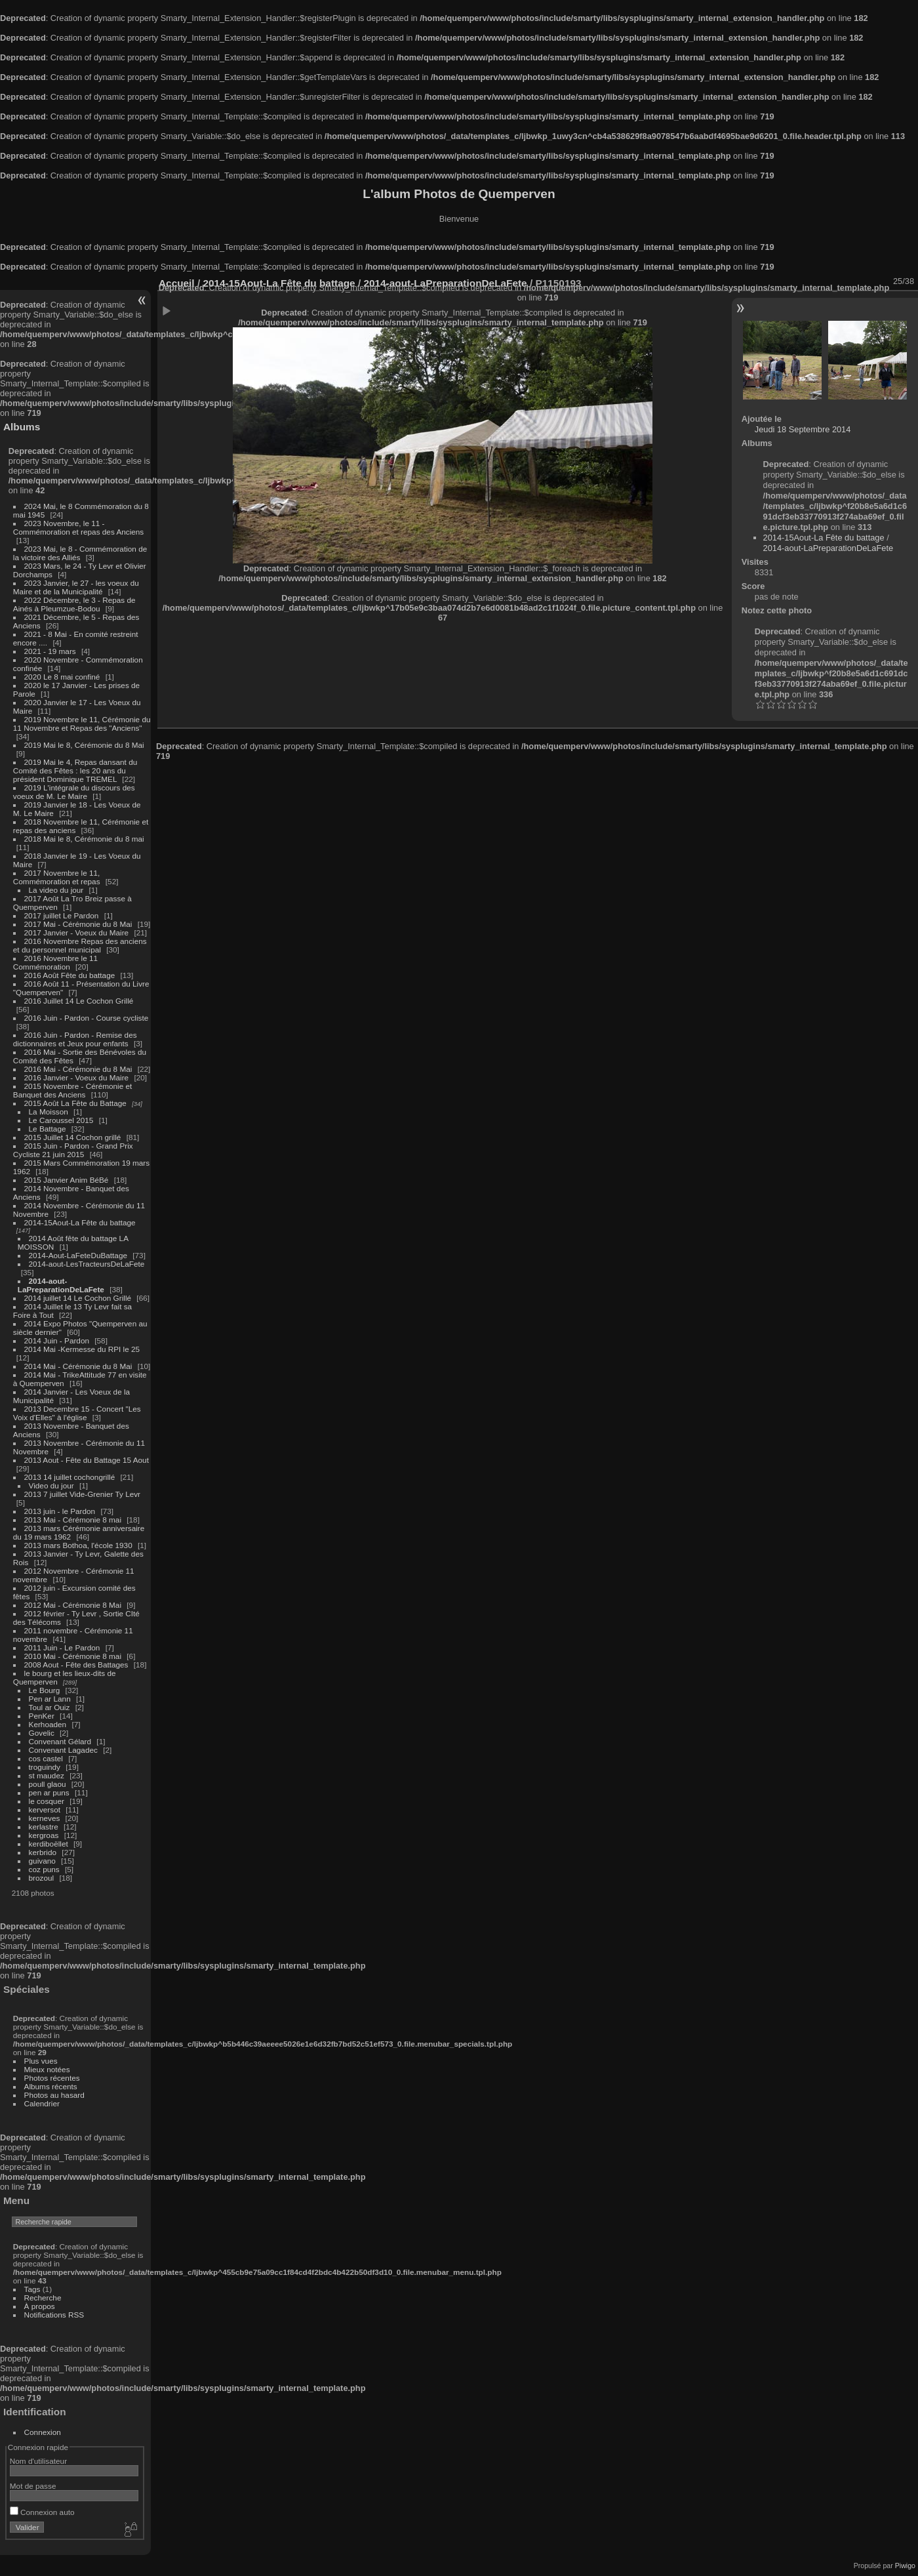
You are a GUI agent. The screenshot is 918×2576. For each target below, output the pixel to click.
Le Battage (47, 1128)
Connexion (42, 2432)
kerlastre (43, 1826)
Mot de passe (33, 2486)
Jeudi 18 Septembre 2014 (803, 429)
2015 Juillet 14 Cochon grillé (72, 1137)
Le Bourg (44, 1690)
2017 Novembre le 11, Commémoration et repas (56, 877)
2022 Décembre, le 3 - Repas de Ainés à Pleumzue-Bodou (74, 604)
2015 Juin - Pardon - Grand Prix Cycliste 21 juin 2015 (73, 1149)
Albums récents (50, 2086)
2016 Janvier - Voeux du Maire (76, 1077)
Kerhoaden (48, 1724)
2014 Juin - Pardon (56, 1340)
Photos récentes (52, 2078)
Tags (32, 2289)
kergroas (44, 1835)
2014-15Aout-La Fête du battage (80, 1222)
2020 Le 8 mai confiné (62, 676)
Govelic (41, 1732)
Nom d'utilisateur (38, 2461)
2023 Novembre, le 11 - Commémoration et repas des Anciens (78, 527)
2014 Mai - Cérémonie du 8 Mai (78, 1366)
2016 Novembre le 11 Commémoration (55, 962)
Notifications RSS (54, 2314)
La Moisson (48, 1111)
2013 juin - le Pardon (60, 1511)
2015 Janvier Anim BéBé (66, 1180)
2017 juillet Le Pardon (61, 915)
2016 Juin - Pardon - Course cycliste (86, 1017)
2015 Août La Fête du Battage (75, 1103)
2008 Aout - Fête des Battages (76, 1664)
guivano (42, 1860)
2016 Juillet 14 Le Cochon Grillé (79, 1000)
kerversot (44, 1809)
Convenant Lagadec (63, 1750)
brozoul (41, 1877)
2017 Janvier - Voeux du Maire (76, 932)
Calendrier (42, 2103)
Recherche (43, 2297)
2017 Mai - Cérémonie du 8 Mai (78, 924)
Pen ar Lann (50, 1698)
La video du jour (56, 890)
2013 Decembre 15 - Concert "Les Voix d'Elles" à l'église (77, 1412)
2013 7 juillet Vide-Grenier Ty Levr (82, 1494)
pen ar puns (49, 1792)
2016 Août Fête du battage (69, 975)
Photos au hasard (54, 2095)
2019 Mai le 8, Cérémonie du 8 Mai (84, 745)
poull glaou (47, 1784)
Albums (21, 426)
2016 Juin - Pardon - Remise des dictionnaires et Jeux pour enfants (75, 1039)
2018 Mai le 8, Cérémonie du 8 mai (84, 838)
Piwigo (905, 2565)
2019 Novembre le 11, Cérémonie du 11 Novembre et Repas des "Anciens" (82, 723)
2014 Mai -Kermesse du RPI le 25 (82, 1349)
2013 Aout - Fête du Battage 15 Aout (86, 1460)
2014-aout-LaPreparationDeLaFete (61, 1285)
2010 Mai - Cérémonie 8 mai (72, 1656)
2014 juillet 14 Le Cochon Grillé (78, 1298)
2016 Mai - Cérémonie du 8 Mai (78, 1069)
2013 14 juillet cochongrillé (70, 1477)
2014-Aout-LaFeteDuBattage (78, 1255)
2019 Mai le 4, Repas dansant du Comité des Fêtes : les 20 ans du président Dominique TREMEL (75, 770)
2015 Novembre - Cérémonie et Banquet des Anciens (72, 1090)
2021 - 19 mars (50, 651)
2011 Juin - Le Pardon (62, 1647)
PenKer (41, 1715)
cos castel (46, 1758)
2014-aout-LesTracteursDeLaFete (87, 1263)
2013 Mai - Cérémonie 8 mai (72, 1519)
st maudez (46, 1775)
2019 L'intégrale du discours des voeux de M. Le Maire (74, 791)
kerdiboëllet (48, 1843)
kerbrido (43, 1852)
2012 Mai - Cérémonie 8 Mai (72, 1605)
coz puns (44, 1869)
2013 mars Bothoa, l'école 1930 (78, 1545)
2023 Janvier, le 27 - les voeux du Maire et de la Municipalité (76, 587)
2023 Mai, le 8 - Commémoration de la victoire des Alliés (80, 553)
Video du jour (51, 1485)
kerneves (44, 1818)
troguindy (44, 1767)
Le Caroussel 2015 (61, 1120)
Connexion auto (42, 2512)
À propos (39, 2306)
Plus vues (41, 2060)
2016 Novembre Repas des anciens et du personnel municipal (80, 945)
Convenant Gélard (60, 1741)
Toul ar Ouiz (49, 1707)
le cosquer (46, 1801)
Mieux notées (47, 2069)
